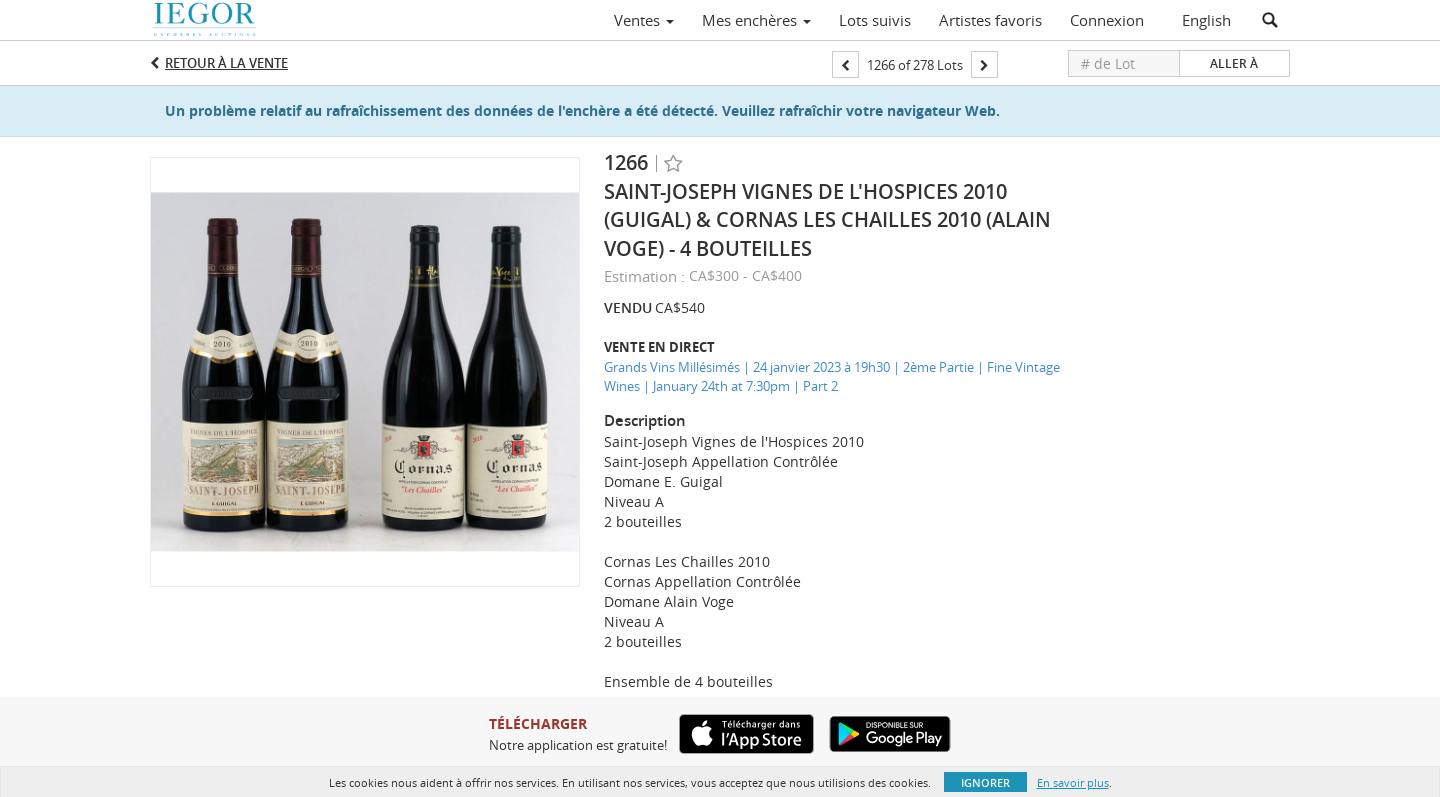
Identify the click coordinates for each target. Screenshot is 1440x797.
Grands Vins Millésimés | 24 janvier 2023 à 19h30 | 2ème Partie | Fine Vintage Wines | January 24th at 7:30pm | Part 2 (832, 376)
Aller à (1234, 63)
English (1206, 20)
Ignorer (985, 782)
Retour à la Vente (226, 63)
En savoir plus (1073, 782)
